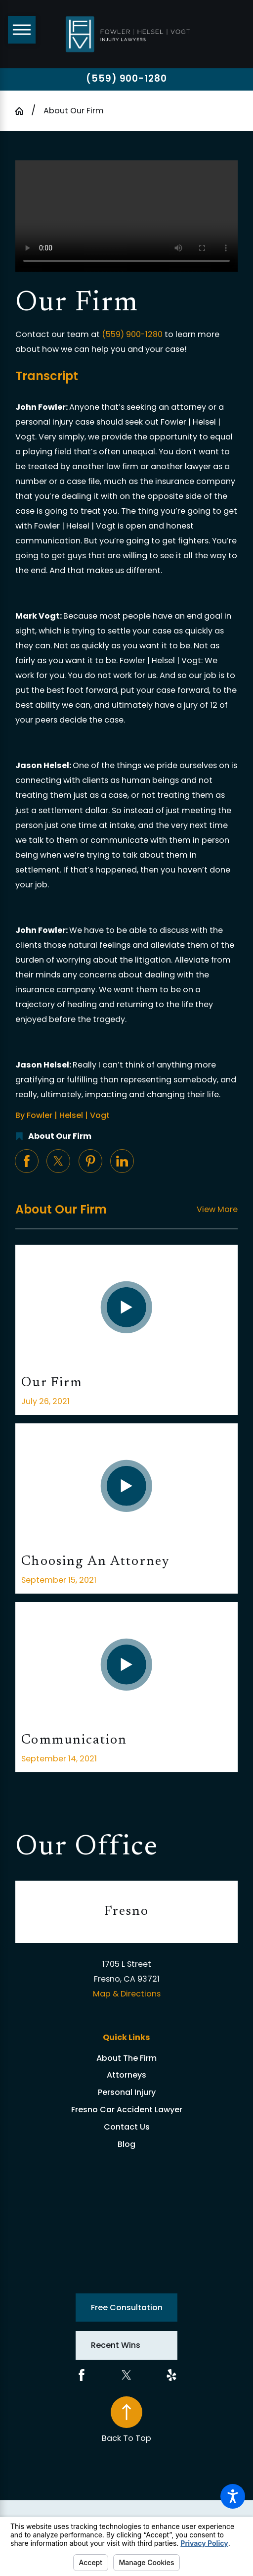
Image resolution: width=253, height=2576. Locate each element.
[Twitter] (126, 2375)
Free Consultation (127, 2307)
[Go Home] (23, 111)
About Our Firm (73, 110)
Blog (126, 2144)
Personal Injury (127, 2092)
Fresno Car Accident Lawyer (126, 2109)
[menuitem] (126, 2058)
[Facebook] (81, 2375)
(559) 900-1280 (126, 79)
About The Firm (126, 2058)
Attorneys (126, 2075)
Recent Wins (115, 2345)
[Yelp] (171, 2375)
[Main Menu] (22, 30)
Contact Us (127, 2127)
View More (217, 1209)
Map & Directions (127, 1993)
